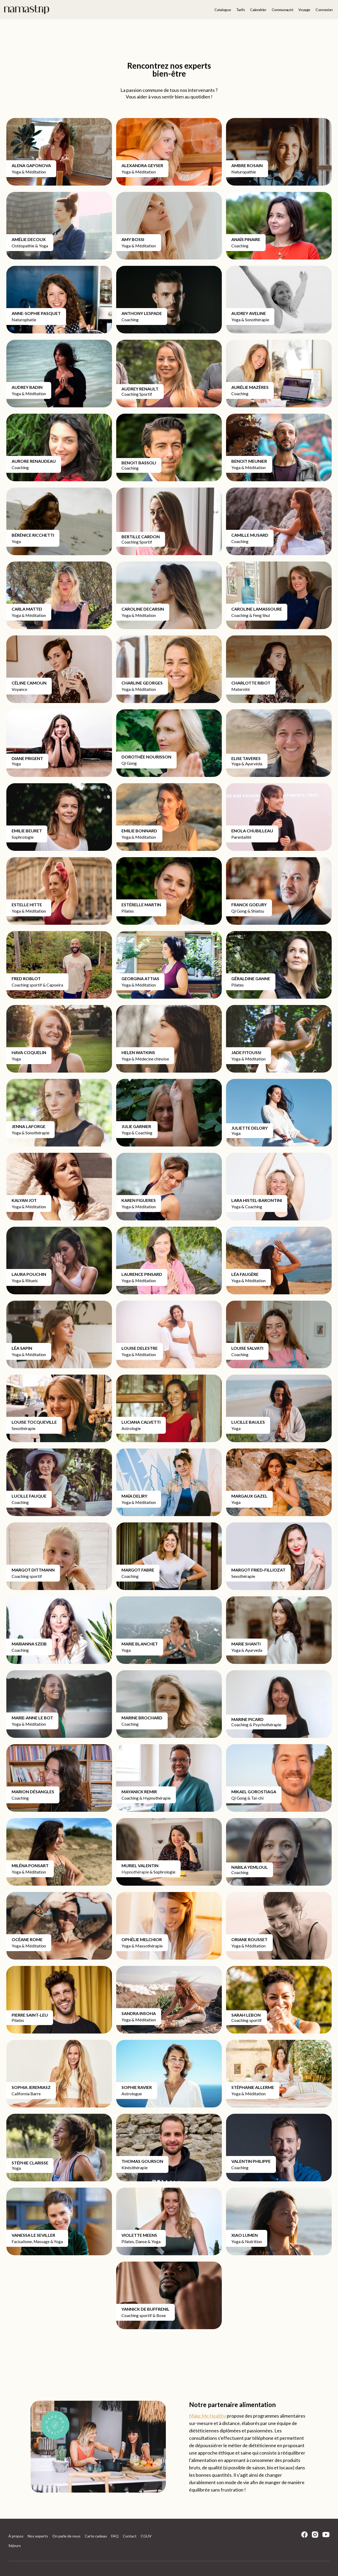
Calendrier (258, 9)
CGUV (146, 2536)
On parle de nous (66, 2536)
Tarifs (240, 9)
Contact (130, 2536)
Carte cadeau (96, 2536)
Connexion (324, 9)
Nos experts (38, 2536)
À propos (16, 2536)
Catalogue (222, 9)
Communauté (282, 9)
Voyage (304, 9)
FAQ (115, 2536)
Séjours (14, 2545)
